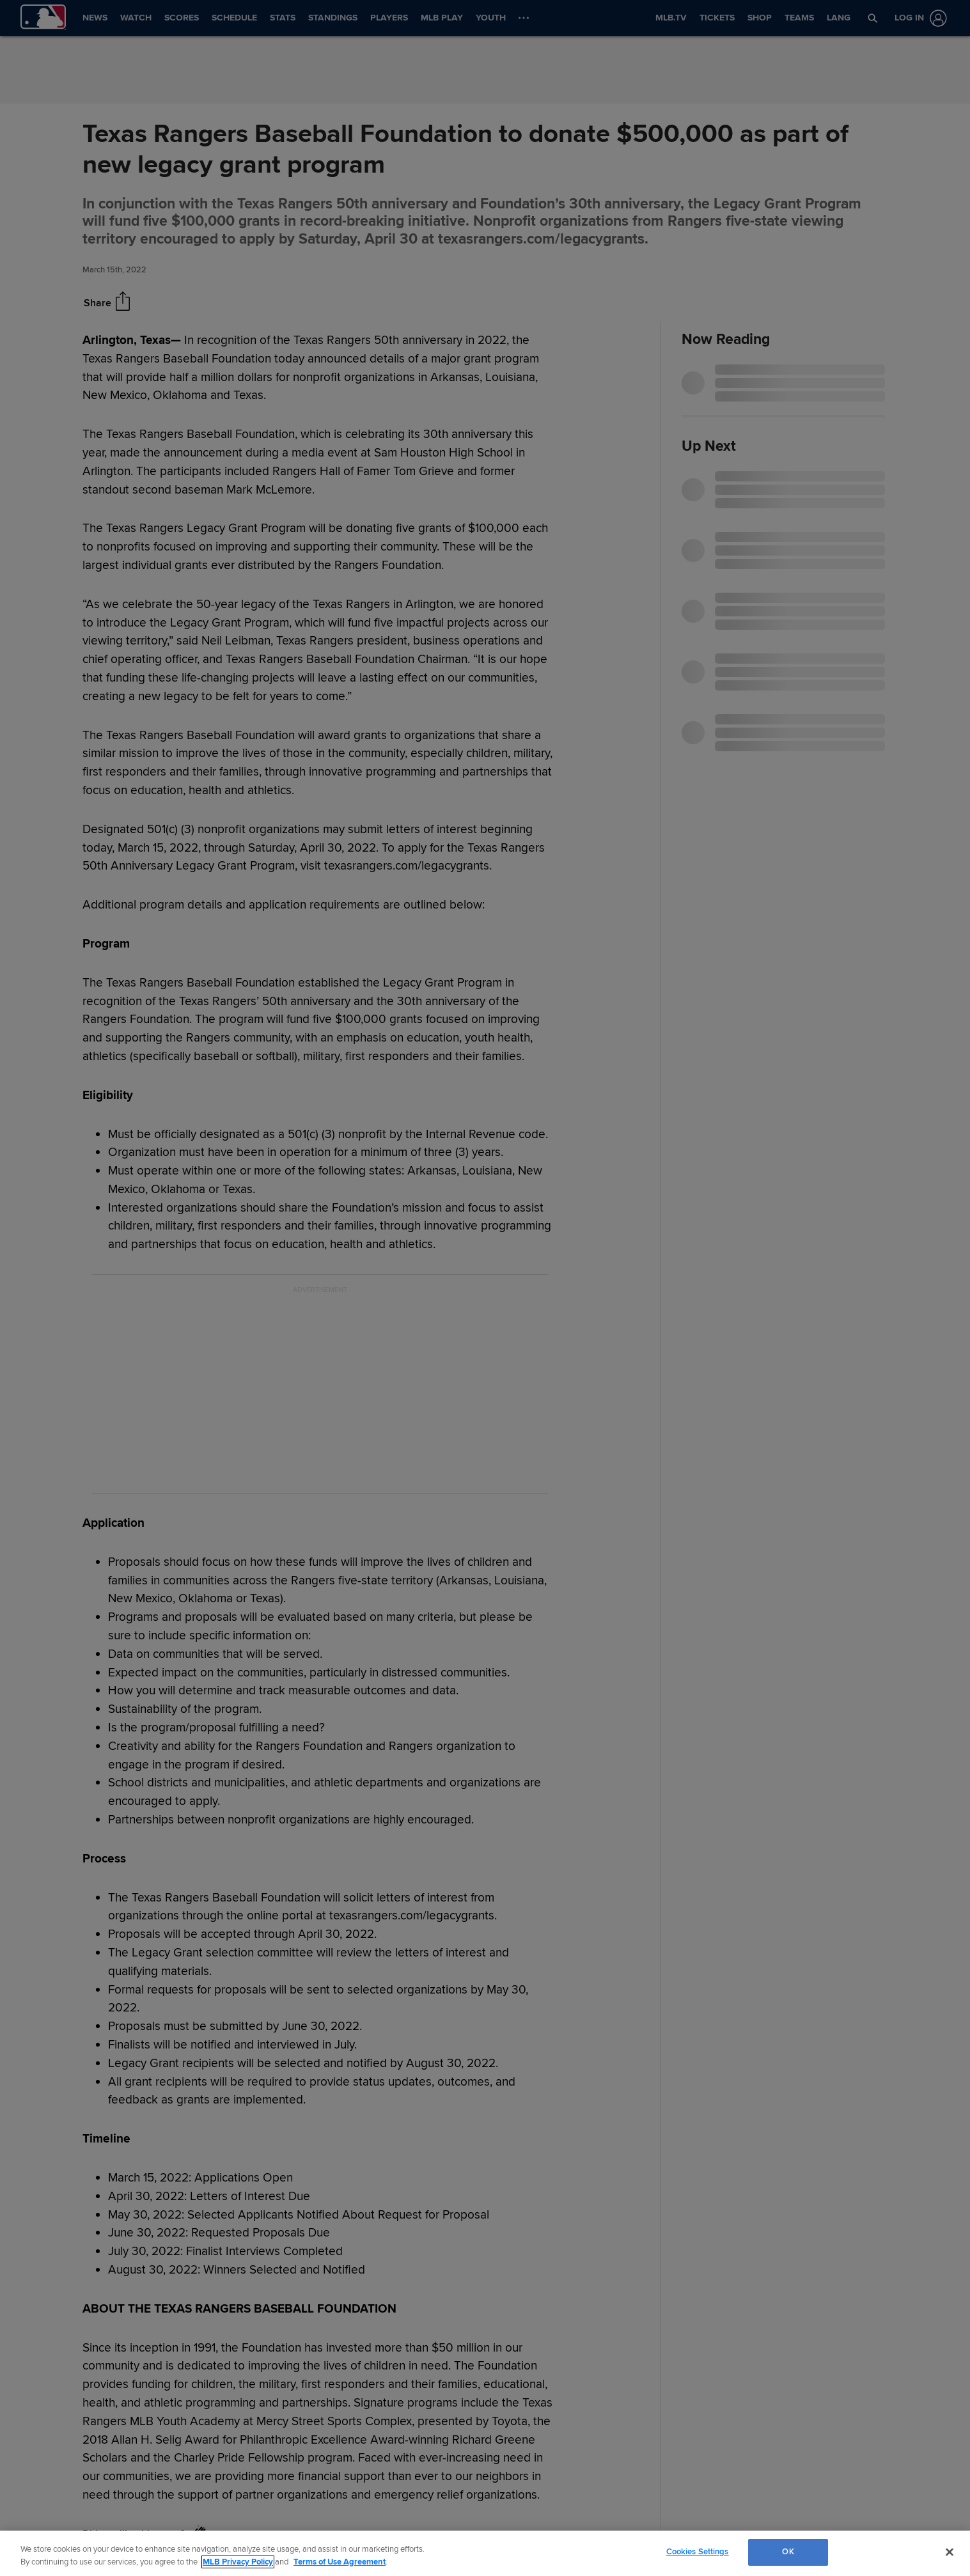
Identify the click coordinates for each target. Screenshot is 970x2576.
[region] (485, 2553)
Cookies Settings (697, 2552)
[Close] (949, 2552)
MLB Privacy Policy (238, 2562)
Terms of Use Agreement (339, 2562)
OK (788, 2552)
